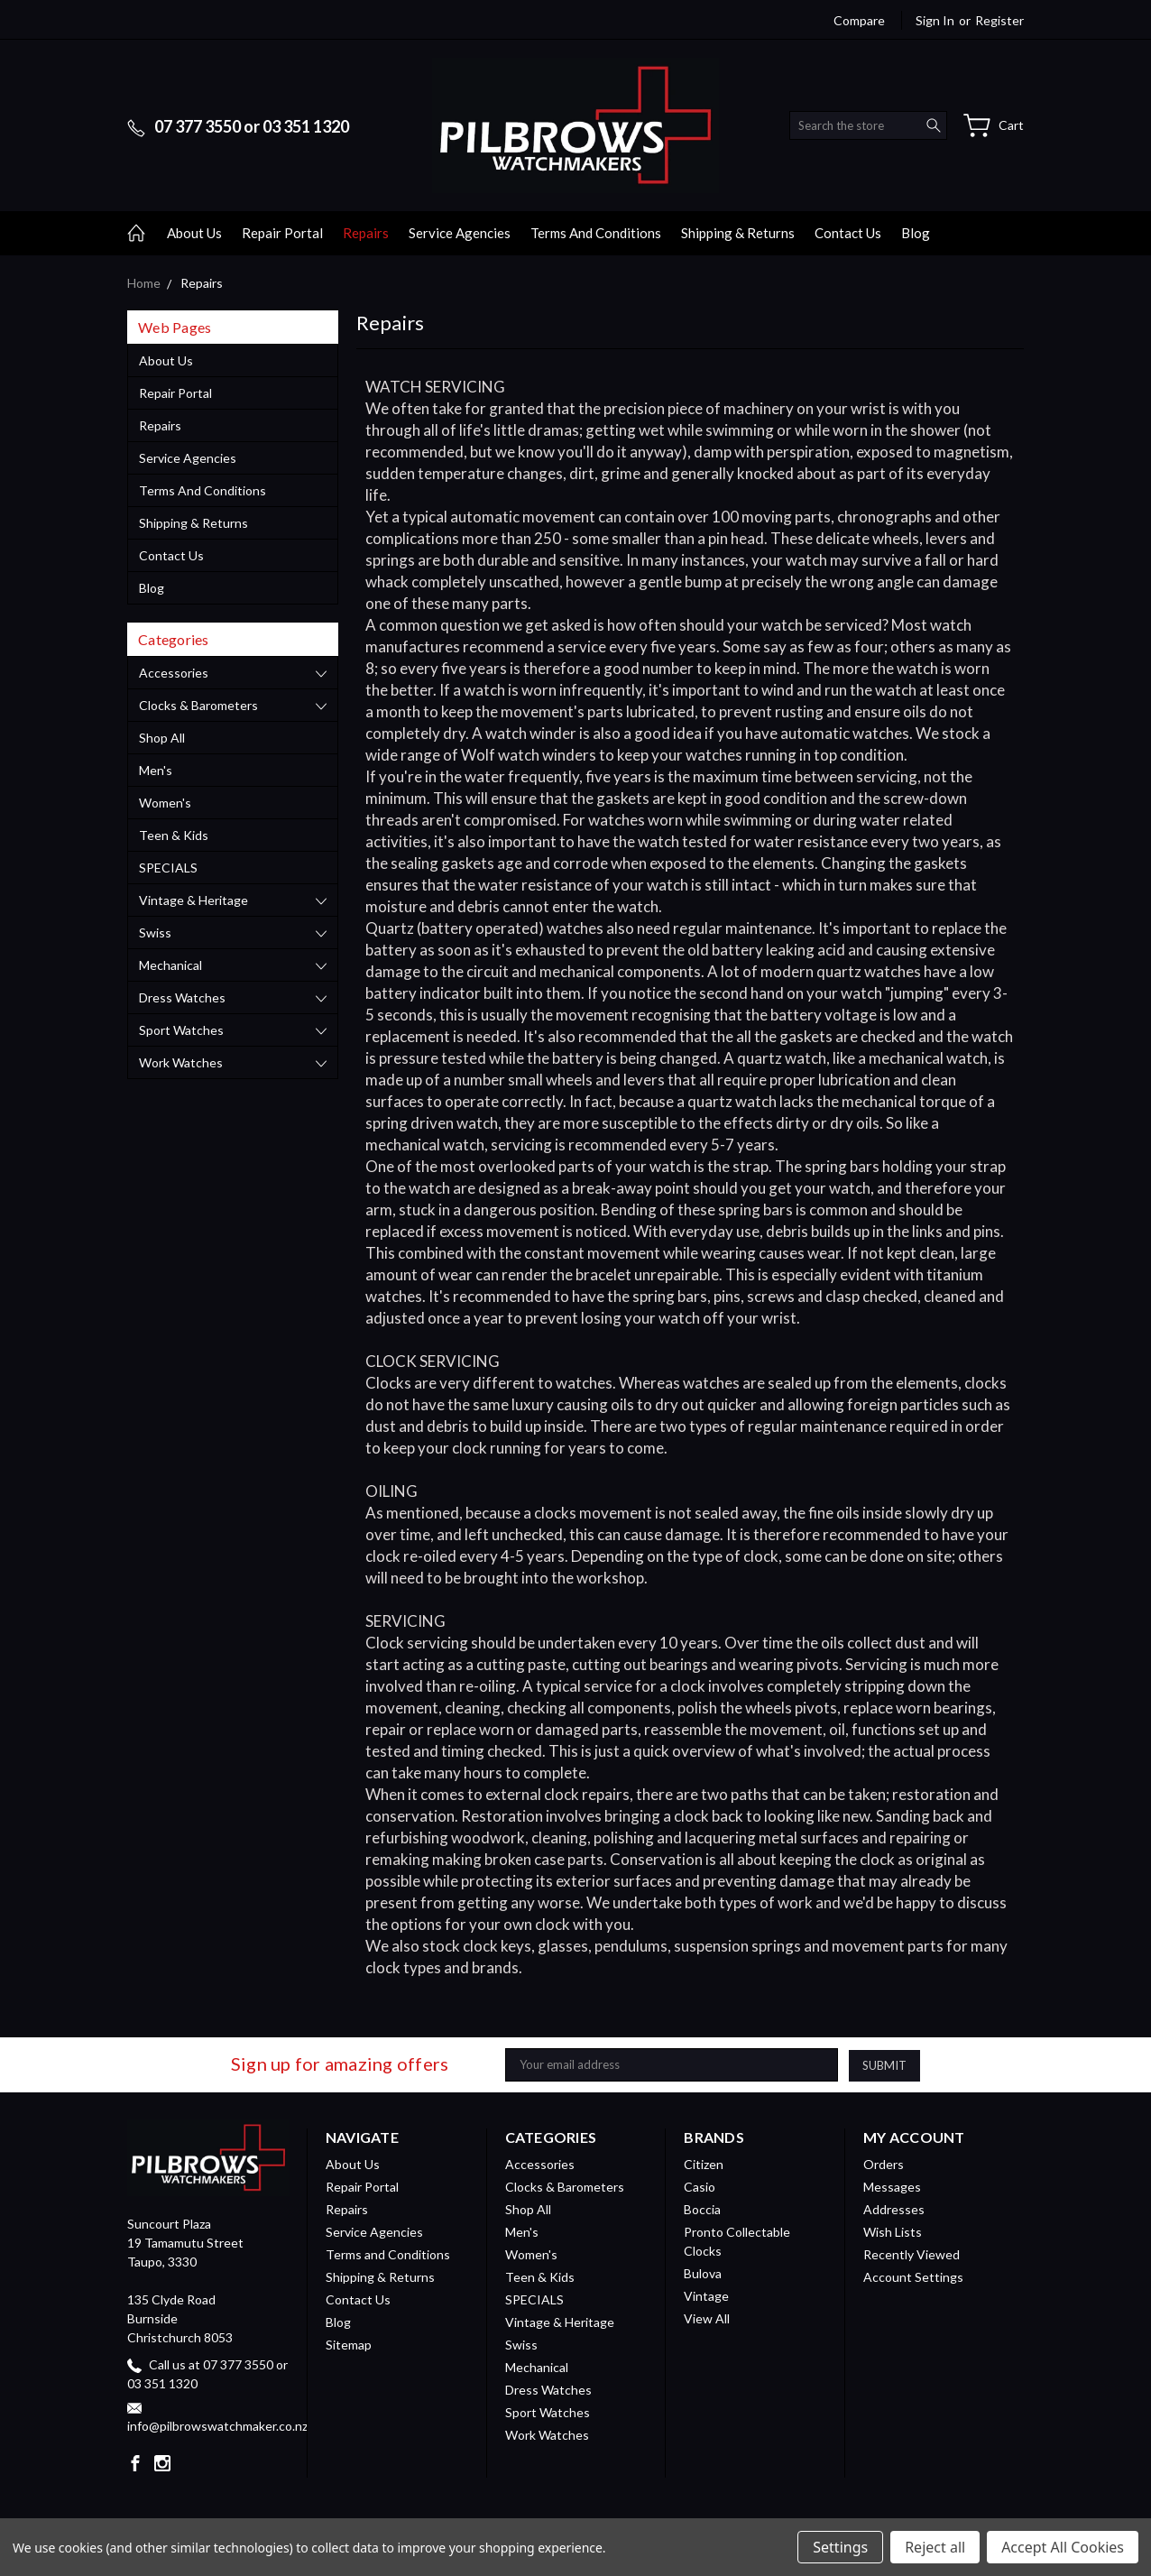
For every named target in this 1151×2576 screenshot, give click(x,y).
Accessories (173, 672)
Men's (155, 770)
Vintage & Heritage (193, 900)
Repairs (366, 233)
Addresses (894, 2209)
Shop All (162, 737)
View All (707, 2318)
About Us (194, 233)
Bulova (703, 2273)
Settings (840, 2547)
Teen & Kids (173, 835)
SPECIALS (168, 867)
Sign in (935, 20)
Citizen (703, 2164)
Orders (883, 2164)
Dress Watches (182, 997)
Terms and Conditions (595, 233)
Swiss (155, 932)
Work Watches (181, 1062)
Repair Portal (282, 233)
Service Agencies (460, 233)
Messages (892, 2186)
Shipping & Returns (738, 233)
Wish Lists (892, 2231)
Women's (165, 802)
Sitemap (349, 2344)
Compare (859, 20)
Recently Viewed (911, 2254)
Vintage (706, 2296)
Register (999, 20)
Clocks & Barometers (198, 705)
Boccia (702, 2209)
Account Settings (913, 2277)
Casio (699, 2186)
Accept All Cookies (1062, 2547)
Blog (915, 233)
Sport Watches (181, 1030)
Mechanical (170, 965)
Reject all (935, 2547)
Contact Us (848, 233)
